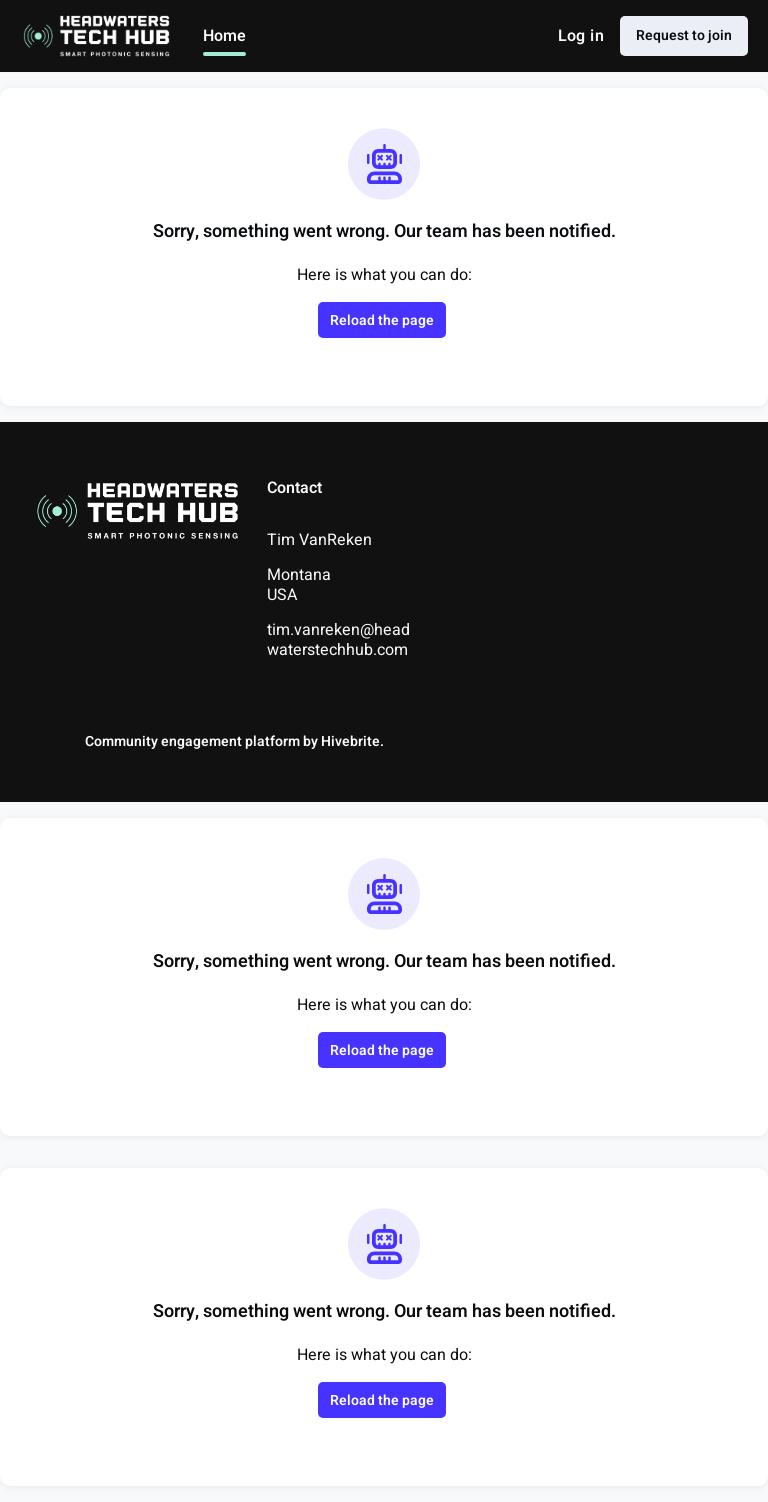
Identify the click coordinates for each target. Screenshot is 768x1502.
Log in (581, 36)
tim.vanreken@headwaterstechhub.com (338, 640)
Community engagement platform (192, 741)
